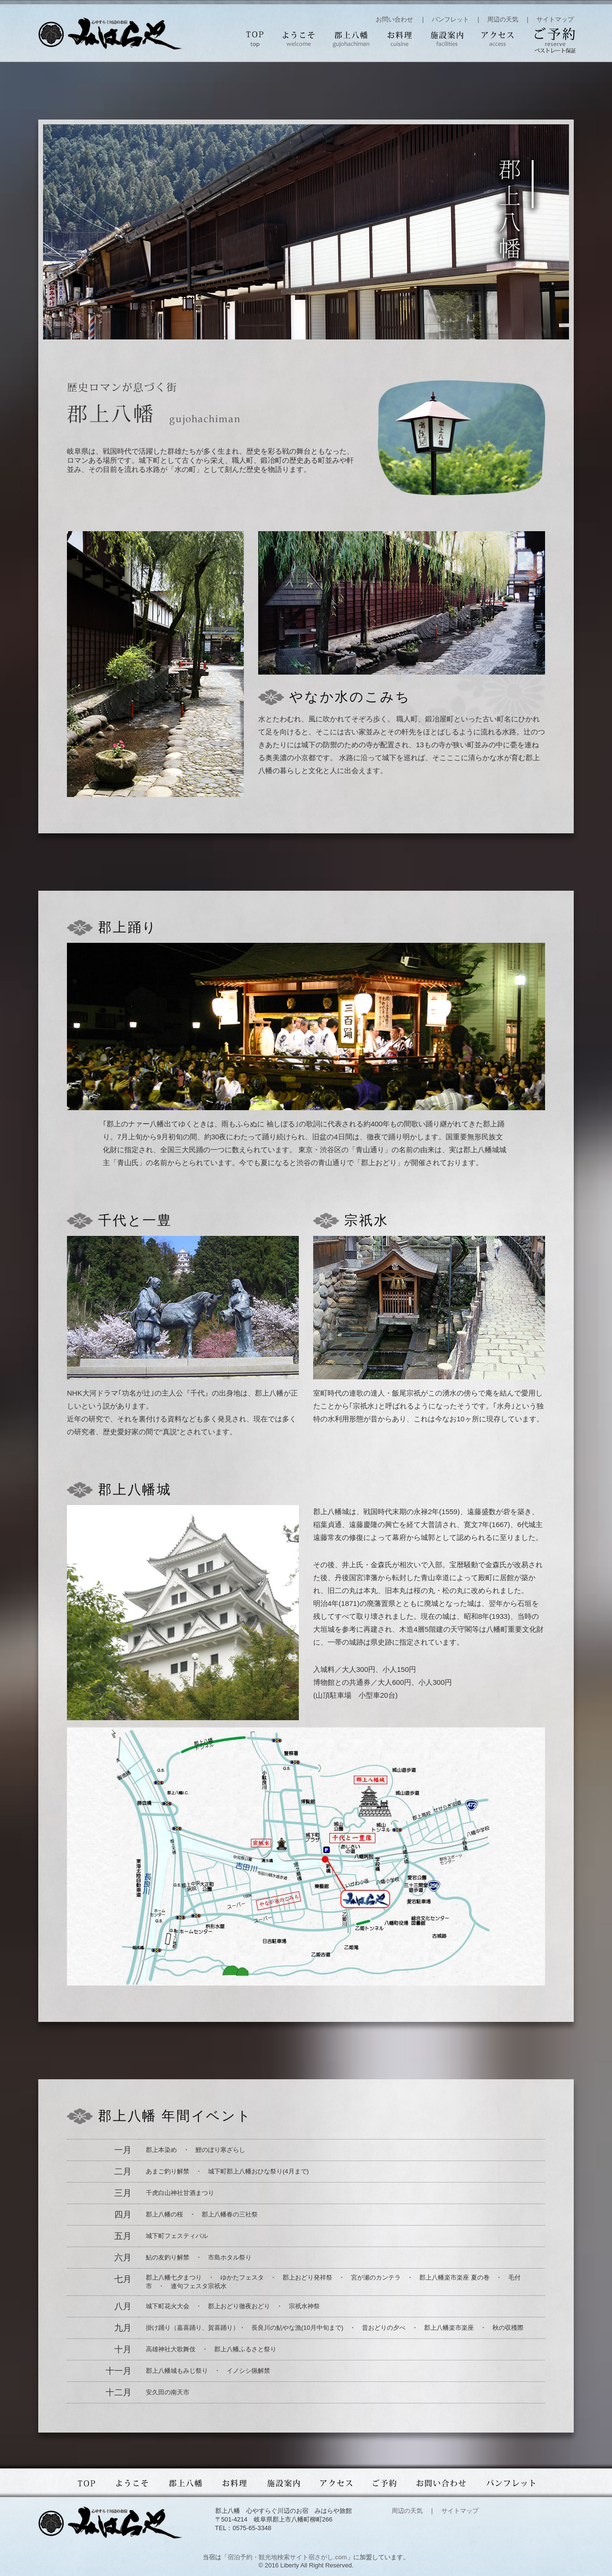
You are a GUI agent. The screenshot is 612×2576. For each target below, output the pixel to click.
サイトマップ (555, 19)
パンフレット (450, 19)
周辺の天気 (502, 19)
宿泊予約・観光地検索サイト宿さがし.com (287, 2557)
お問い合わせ (394, 19)
